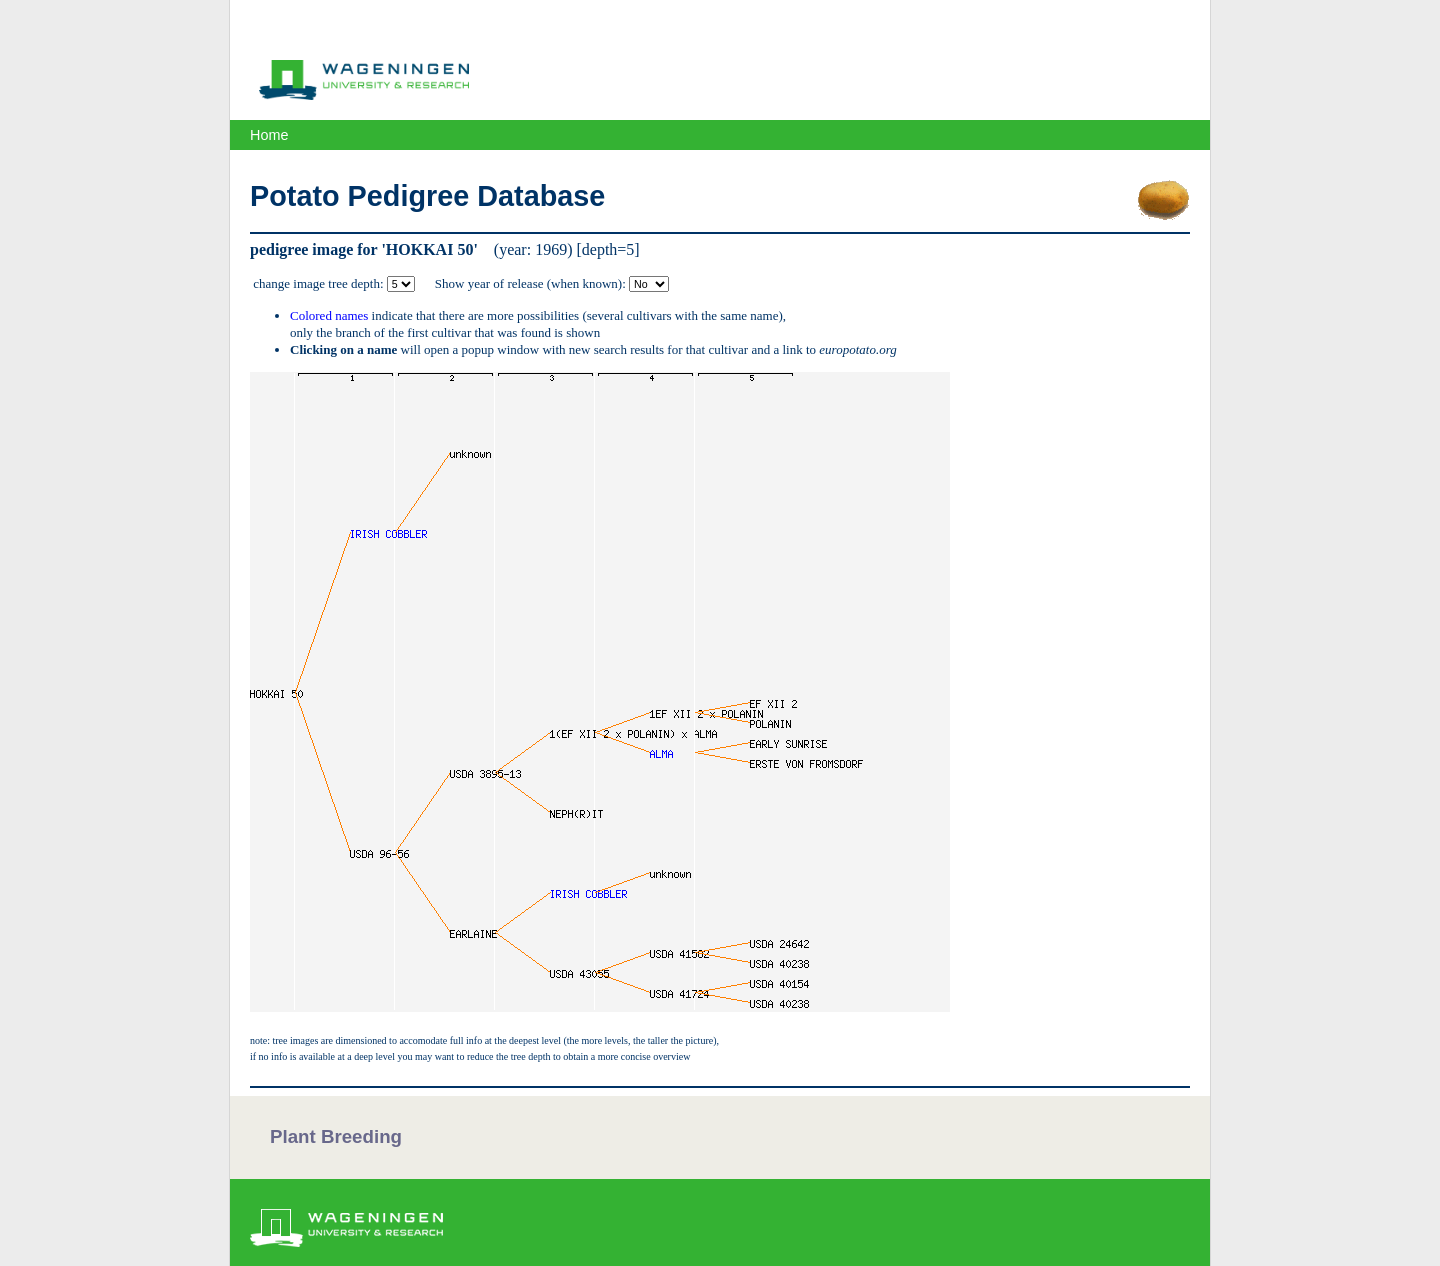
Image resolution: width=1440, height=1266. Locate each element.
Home (269, 135)
